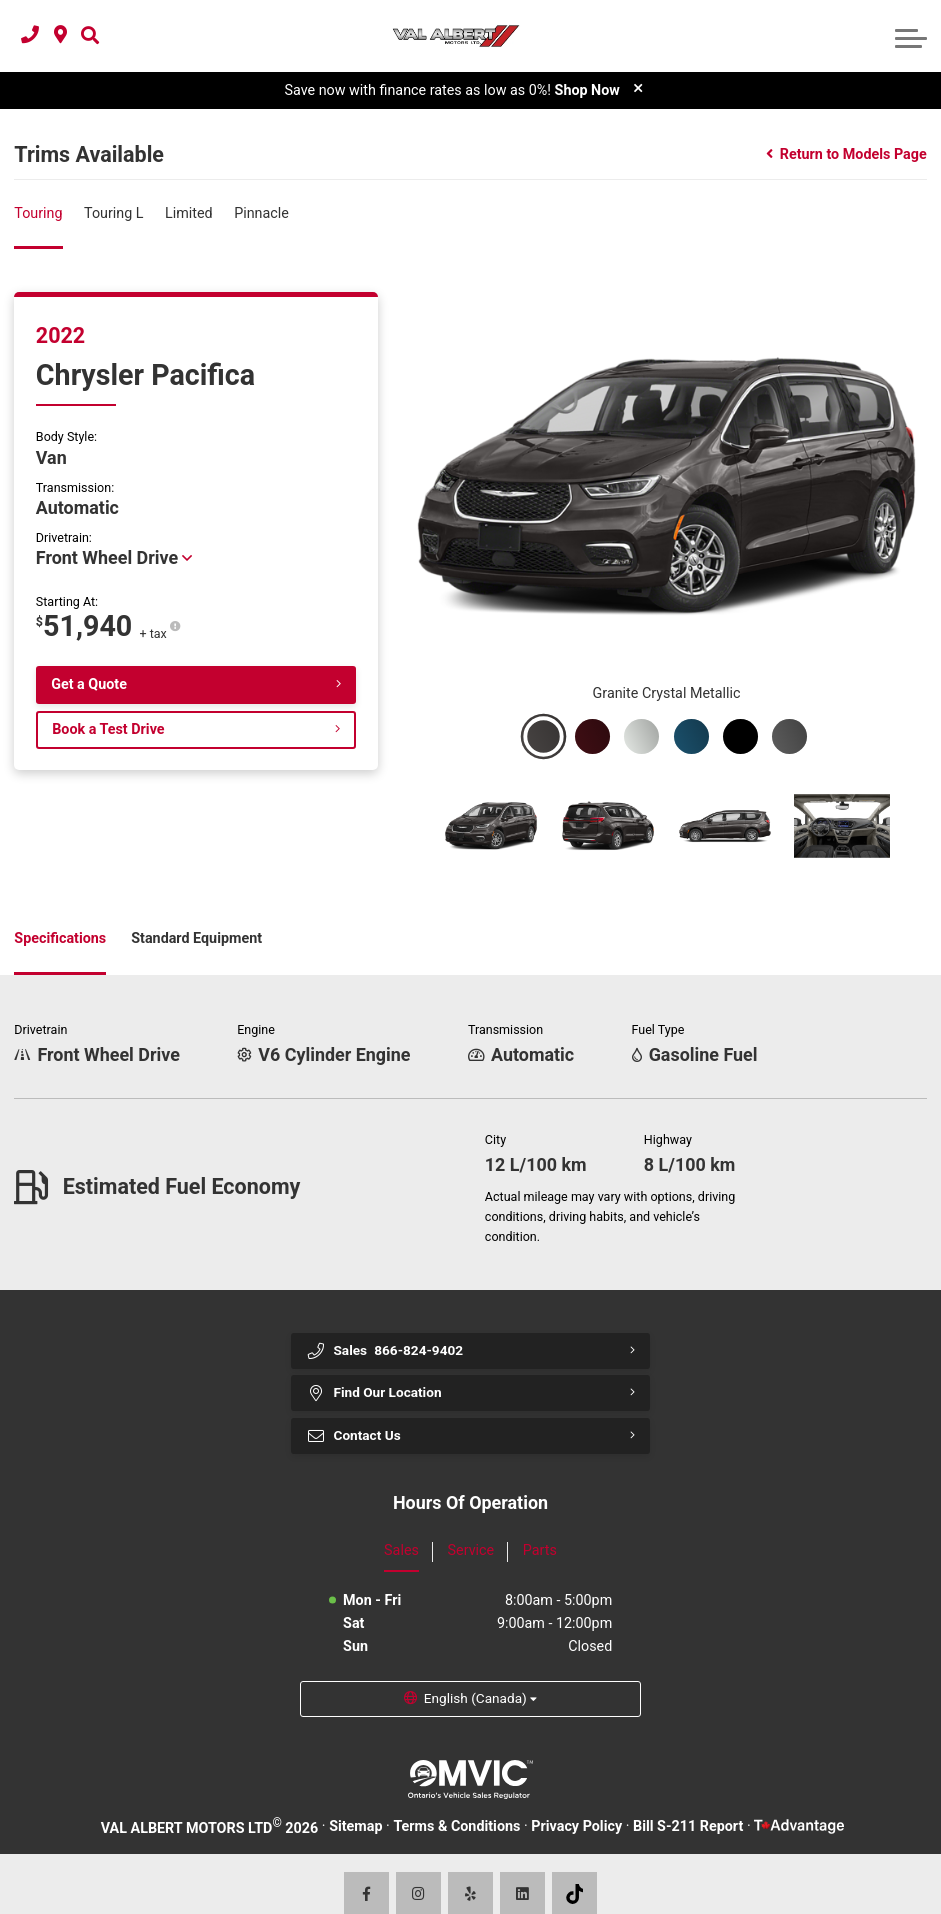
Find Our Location (378, 1367)
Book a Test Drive (108, 731)
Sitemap (355, 1806)
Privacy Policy (576, 1806)
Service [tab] (471, 1528)
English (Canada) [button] (476, 1677)
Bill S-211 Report (688, 1806)
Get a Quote (89, 686)
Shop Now (587, 91)
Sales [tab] (401, 1528)
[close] (638, 88)
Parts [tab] (540, 1528)
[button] (90, 36)
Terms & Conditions (456, 1806)
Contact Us (356, 1412)
